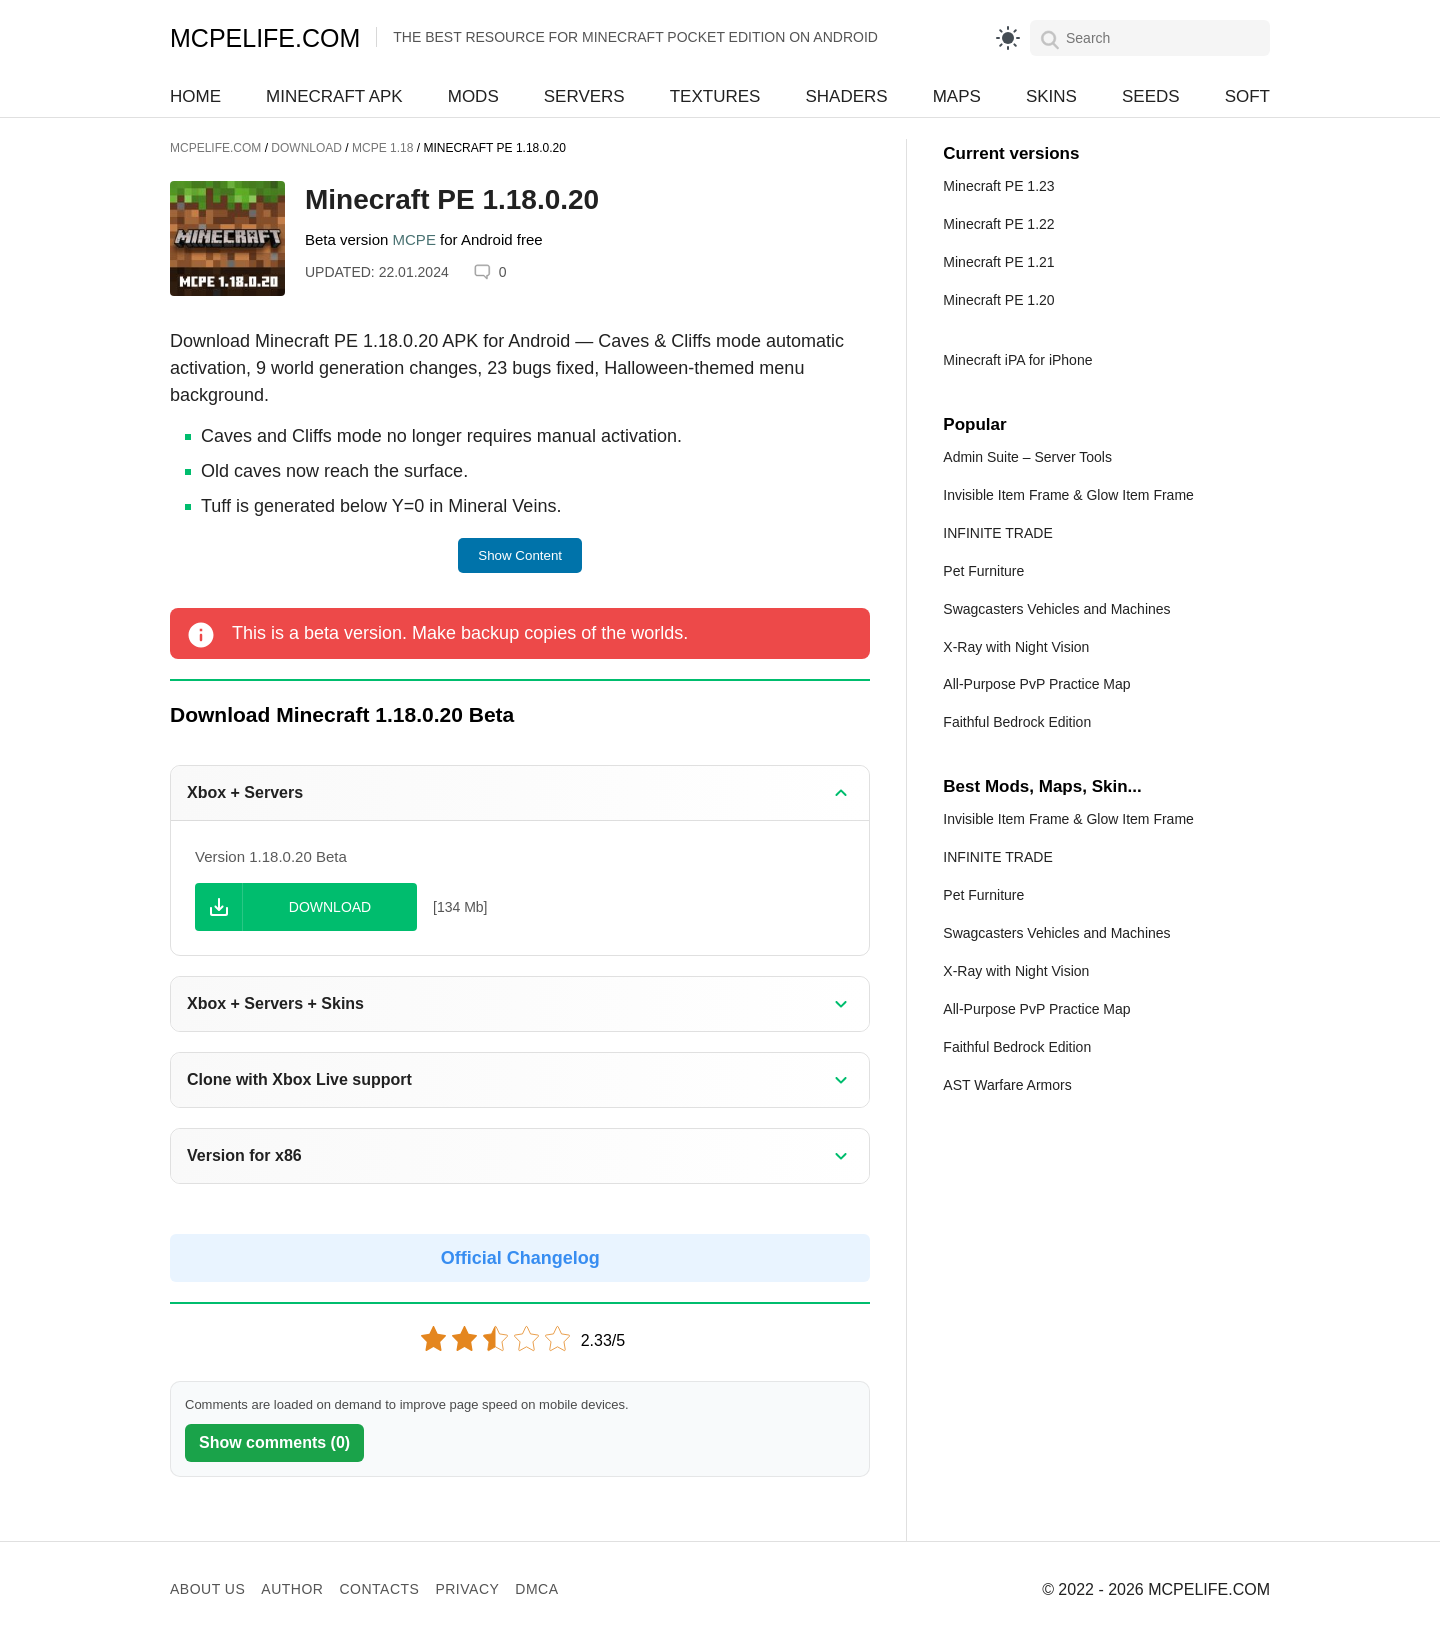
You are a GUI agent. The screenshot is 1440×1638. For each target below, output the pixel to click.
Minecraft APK (334, 96)
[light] (1008, 38)
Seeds (1151, 96)
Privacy (467, 1589)
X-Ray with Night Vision (1016, 647)
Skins (1051, 96)
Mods (473, 96)
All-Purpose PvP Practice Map (1036, 684)
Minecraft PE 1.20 (998, 300)
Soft (1247, 96)
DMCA (536, 1589)
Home (195, 96)
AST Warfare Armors (1007, 1085)
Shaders (846, 96)
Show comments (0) (274, 1442)
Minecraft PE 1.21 (998, 262)
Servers (584, 96)
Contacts (379, 1589)
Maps (957, 96)
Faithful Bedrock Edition (1017, 722)
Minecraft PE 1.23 (998, 186)
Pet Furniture (983, 571)
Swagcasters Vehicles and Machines (1056, 609)
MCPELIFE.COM (265, 38)
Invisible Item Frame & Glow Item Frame (1068, 495)
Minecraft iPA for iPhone (1017, 360)
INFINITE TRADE (997, 533)
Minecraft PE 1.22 (998, 224)
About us (207, 1589)
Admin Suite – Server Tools (1027, 457)
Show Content (520, 555)
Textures (715, 96)
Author (292, 1589)
